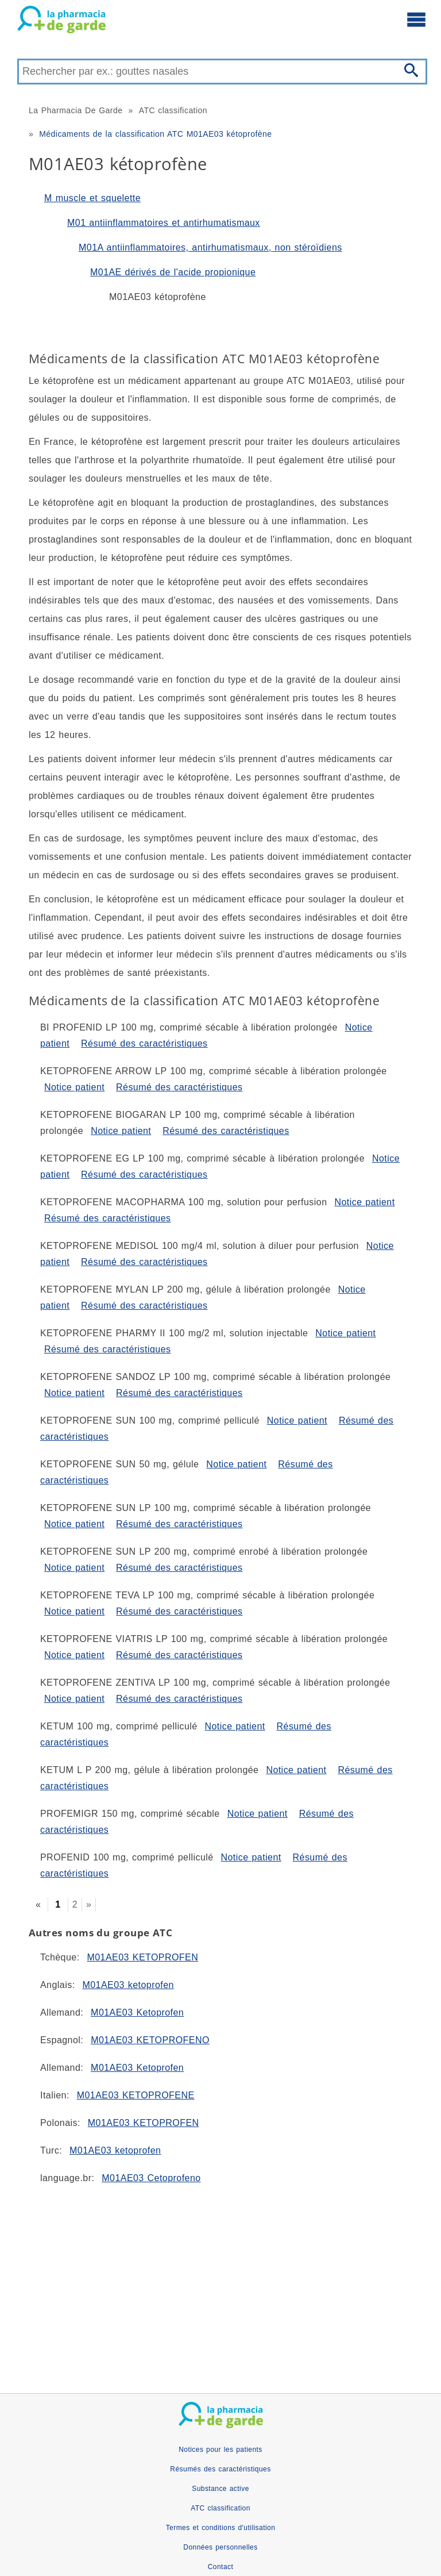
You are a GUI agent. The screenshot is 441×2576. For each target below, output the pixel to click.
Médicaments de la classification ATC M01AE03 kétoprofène (155, 134)
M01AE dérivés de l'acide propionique (173, 272)
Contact (221, 2567)
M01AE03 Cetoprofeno (151, 2178)
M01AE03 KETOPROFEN (142, 1957)
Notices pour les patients (220, 2450)
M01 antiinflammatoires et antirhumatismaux (163, 223)
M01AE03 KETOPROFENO (150, 2040)
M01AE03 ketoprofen (127, 1985)
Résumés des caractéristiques (220, 2469)
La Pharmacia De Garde (75, 110)
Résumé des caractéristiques (144, 1043)
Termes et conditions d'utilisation (221, 2528)
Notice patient (74, 1087)
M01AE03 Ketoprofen (137, 2012)
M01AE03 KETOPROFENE (136, 2095)
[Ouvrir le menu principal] (416, 19)
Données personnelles (220, 2547)
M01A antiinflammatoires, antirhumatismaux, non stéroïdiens (210, 247)
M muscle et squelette (92, 198)
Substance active (220, 2489)
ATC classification (173, 110)
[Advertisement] (220, 2284)
